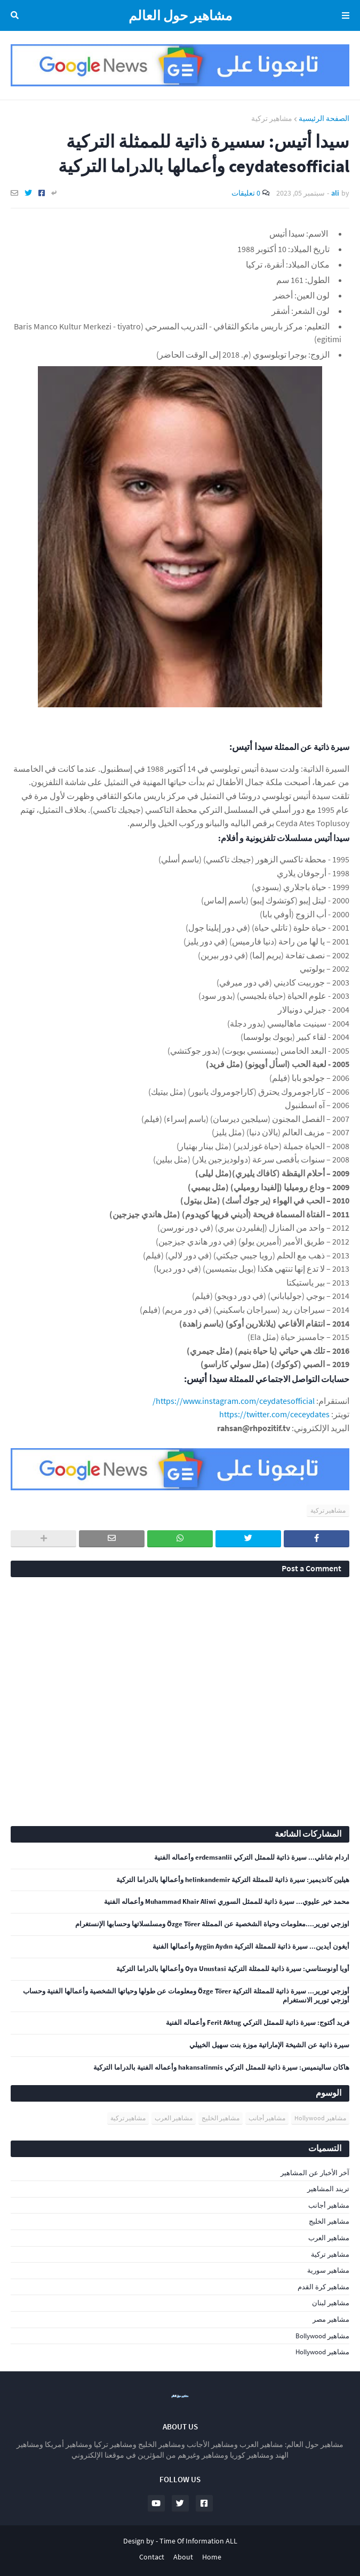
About (183, 2557)
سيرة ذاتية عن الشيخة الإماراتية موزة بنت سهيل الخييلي (269, 2045)
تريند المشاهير (328, 2188)
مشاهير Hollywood (320, 2118)
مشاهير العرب (174, 2118)
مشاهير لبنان (330, 2302)
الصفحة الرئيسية (324, 118)
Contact (151, 2557)
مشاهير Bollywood (322, 2335)
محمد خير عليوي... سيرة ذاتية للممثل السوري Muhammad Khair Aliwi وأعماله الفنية (226, 1901)
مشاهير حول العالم (180, 15)
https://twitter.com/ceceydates (274, 1414)
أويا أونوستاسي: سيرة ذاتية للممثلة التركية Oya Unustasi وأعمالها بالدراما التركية (232, 1969)
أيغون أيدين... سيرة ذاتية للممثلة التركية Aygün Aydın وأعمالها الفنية (251, 1946)
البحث (16, 15)
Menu (343, 15)
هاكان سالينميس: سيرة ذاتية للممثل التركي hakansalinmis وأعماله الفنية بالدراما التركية (221, 2067)
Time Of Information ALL (198, 2541)
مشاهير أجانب (267, 2118)
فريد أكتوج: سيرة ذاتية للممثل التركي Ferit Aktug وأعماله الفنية (257, 2022)
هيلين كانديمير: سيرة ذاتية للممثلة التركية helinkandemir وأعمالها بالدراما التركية (232, 1880)
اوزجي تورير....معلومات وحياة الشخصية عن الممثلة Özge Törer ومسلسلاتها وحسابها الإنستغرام (212, 1924)
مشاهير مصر (331, 2319)
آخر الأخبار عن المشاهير (315, 2172)
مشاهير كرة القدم (323, 2286)
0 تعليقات (245, 193)
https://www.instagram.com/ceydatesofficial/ (234, 1400)
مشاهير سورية (328, 2270)
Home (211, 2557)
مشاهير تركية (271, 118)
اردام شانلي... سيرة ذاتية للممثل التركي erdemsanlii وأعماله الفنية (251, 1857)
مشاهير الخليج (220, 2118)
